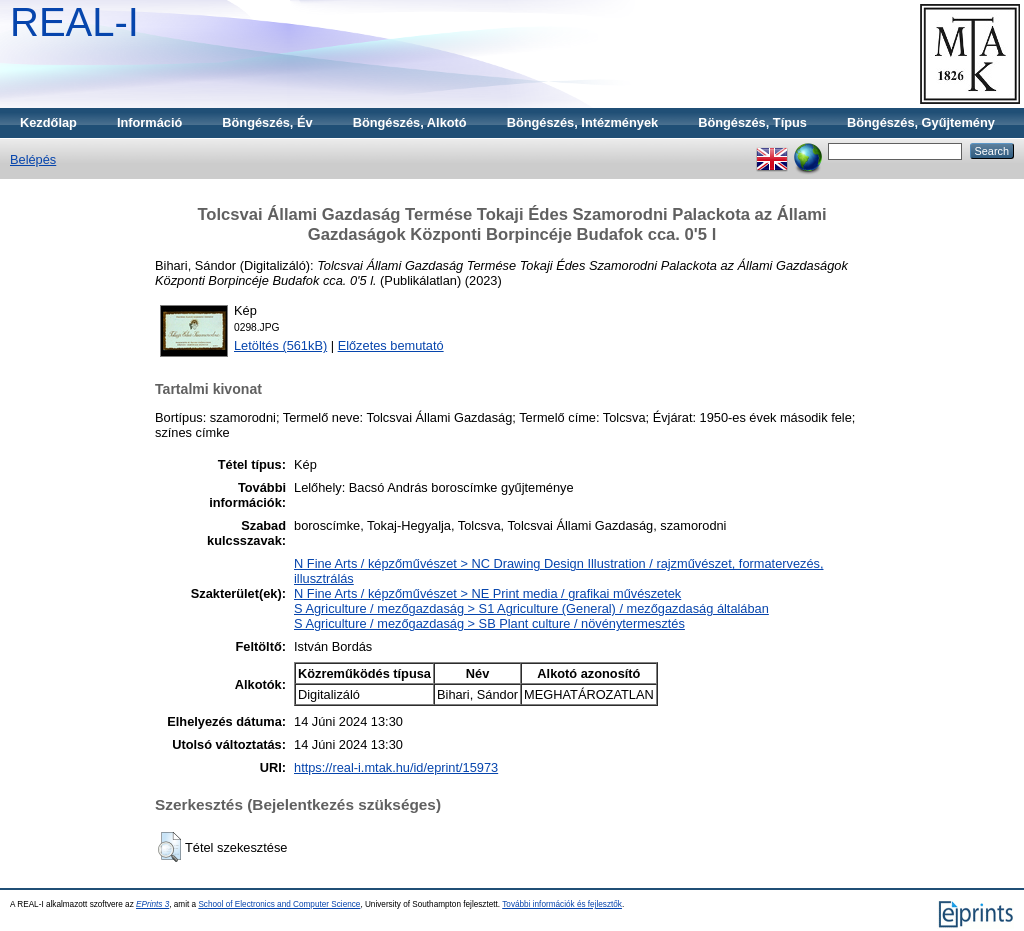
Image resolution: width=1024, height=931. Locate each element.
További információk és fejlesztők (562, 904)
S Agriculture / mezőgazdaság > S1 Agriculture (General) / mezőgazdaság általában (531, 608)
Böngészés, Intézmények (582, 122)
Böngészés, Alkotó (410, 122)
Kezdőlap (48, 122)
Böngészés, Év (267, 122)
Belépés (33, 159)
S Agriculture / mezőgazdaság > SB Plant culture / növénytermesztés (489, 623)
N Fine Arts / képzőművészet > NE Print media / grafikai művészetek (487, 593)
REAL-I (74, 22)
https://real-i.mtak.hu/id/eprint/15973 (396, 767)
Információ (149, 122)
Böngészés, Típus (752, 122)
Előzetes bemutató (391, 345)
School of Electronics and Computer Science (279, 904)
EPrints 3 (152, 904)
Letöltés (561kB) (280, 345)
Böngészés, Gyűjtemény (921, 122)
